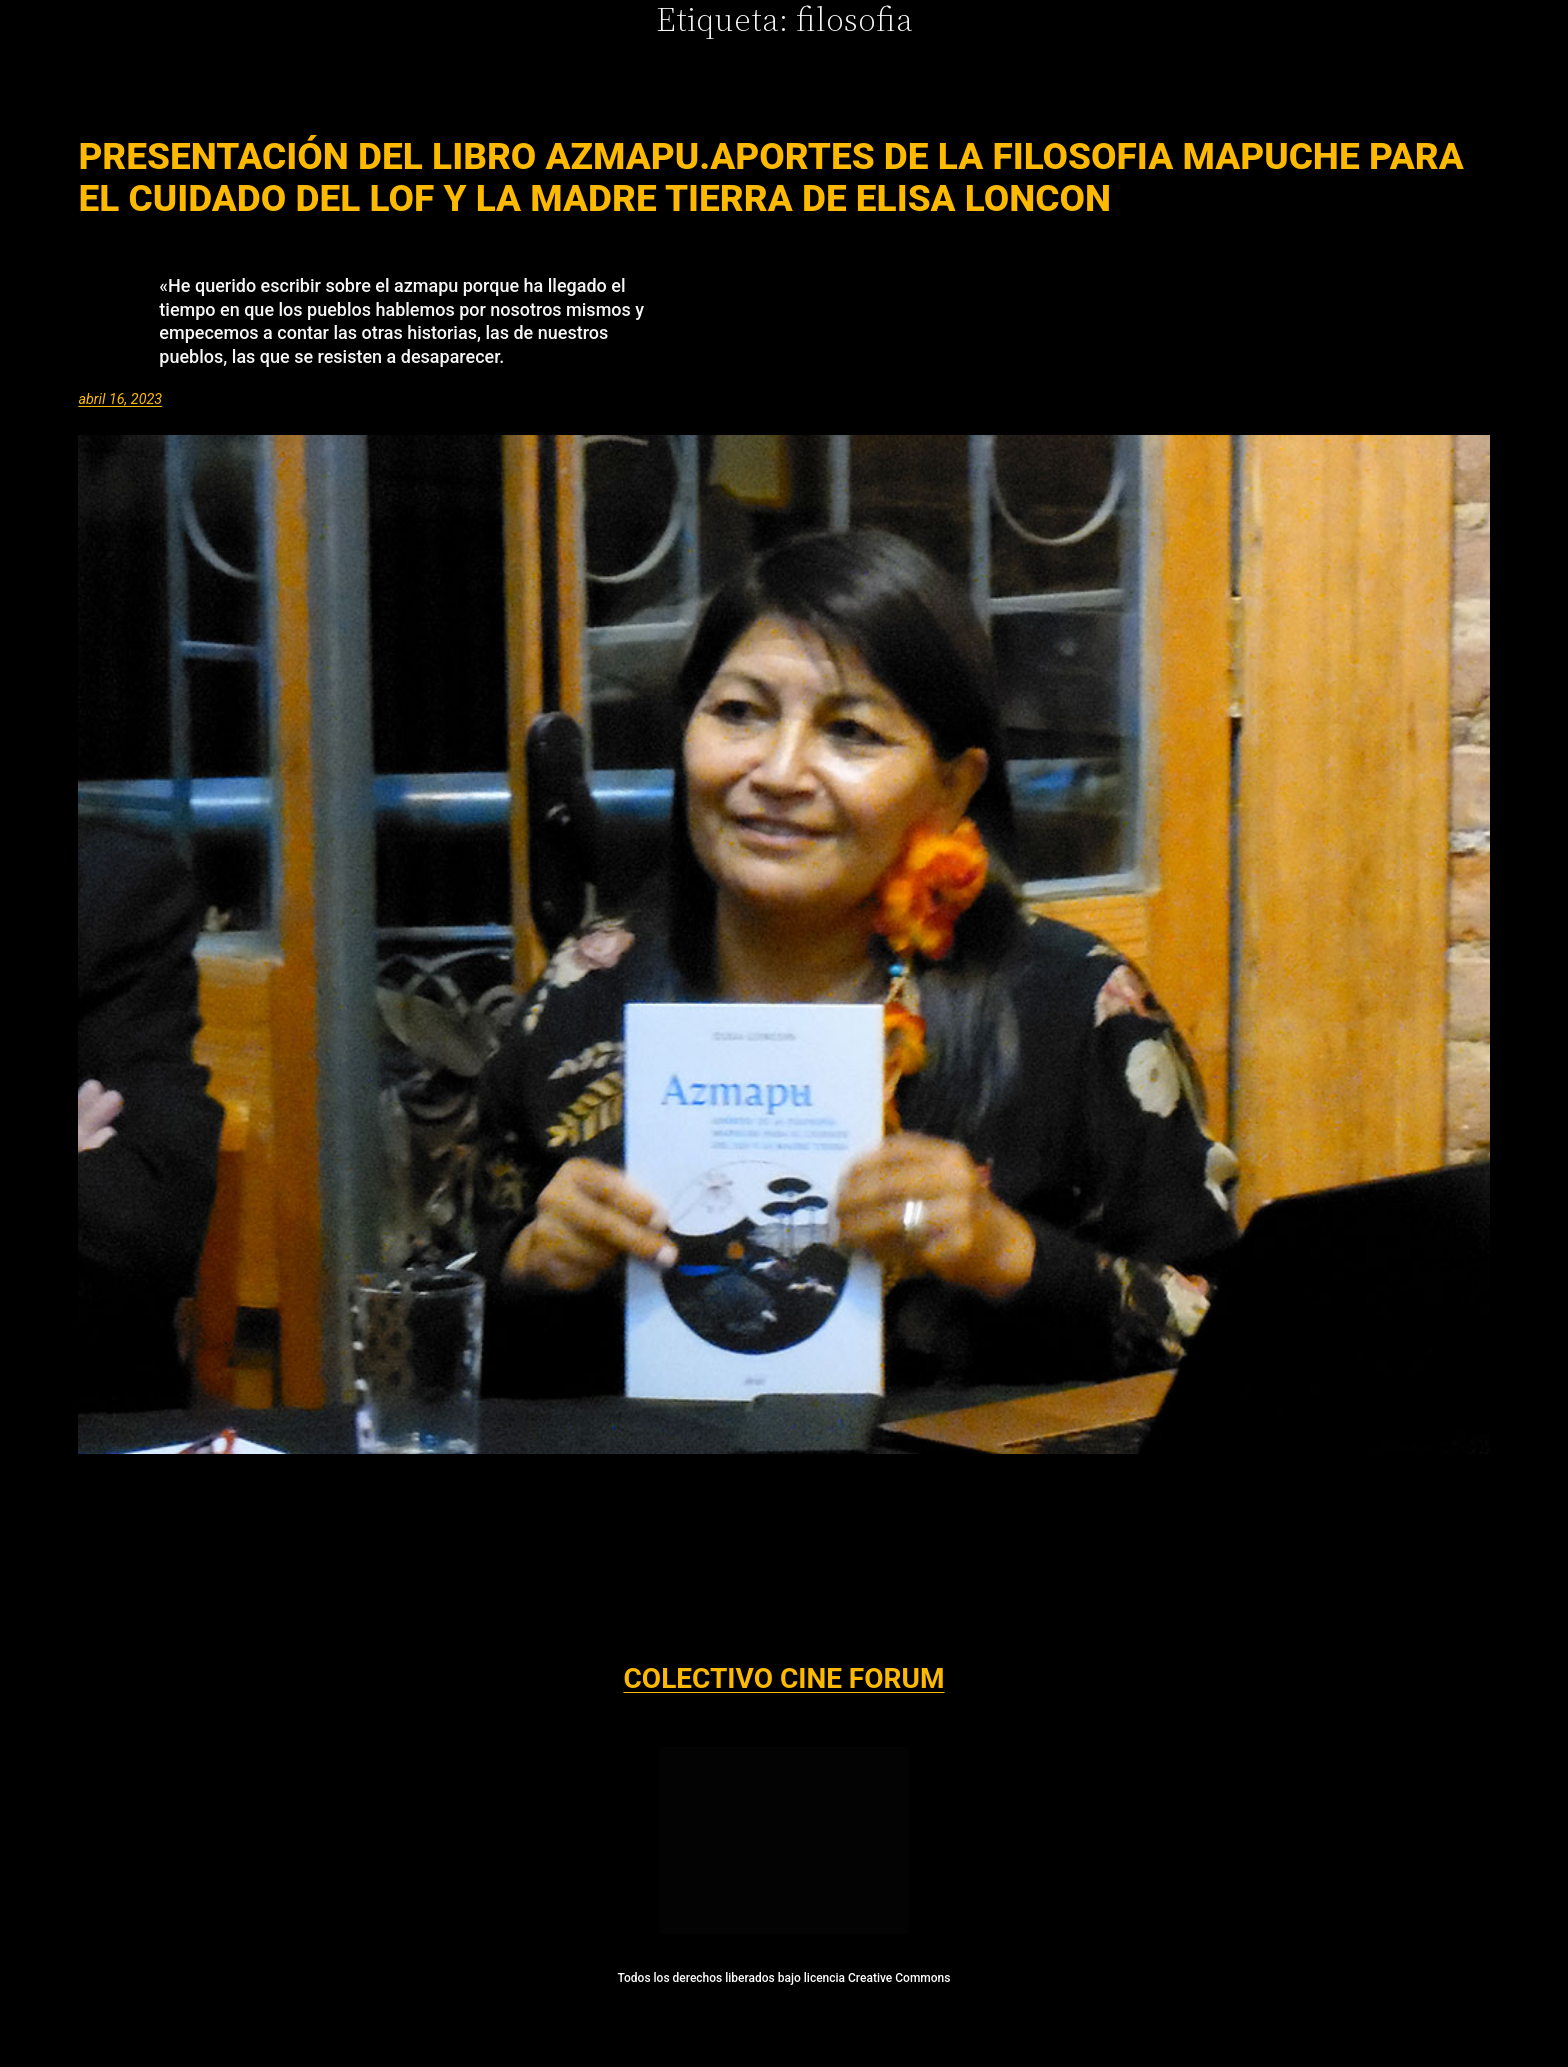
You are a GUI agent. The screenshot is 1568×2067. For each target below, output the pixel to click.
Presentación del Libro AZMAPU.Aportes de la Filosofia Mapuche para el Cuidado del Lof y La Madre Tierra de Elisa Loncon (770, 178)
